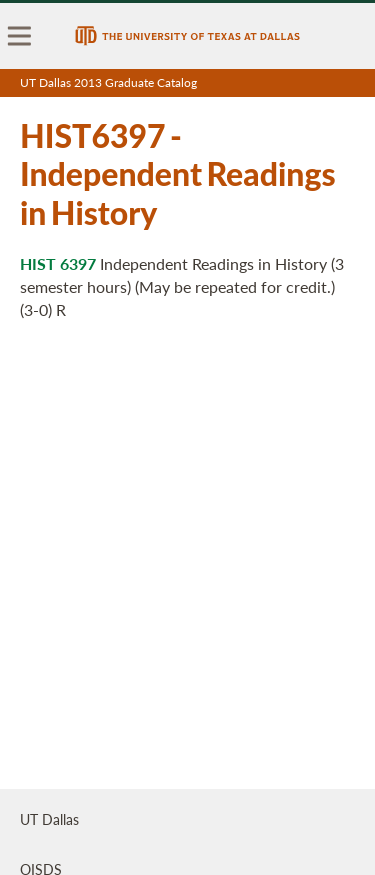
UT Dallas (49, 819)
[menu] (20, 36)
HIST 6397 (58, 263)
